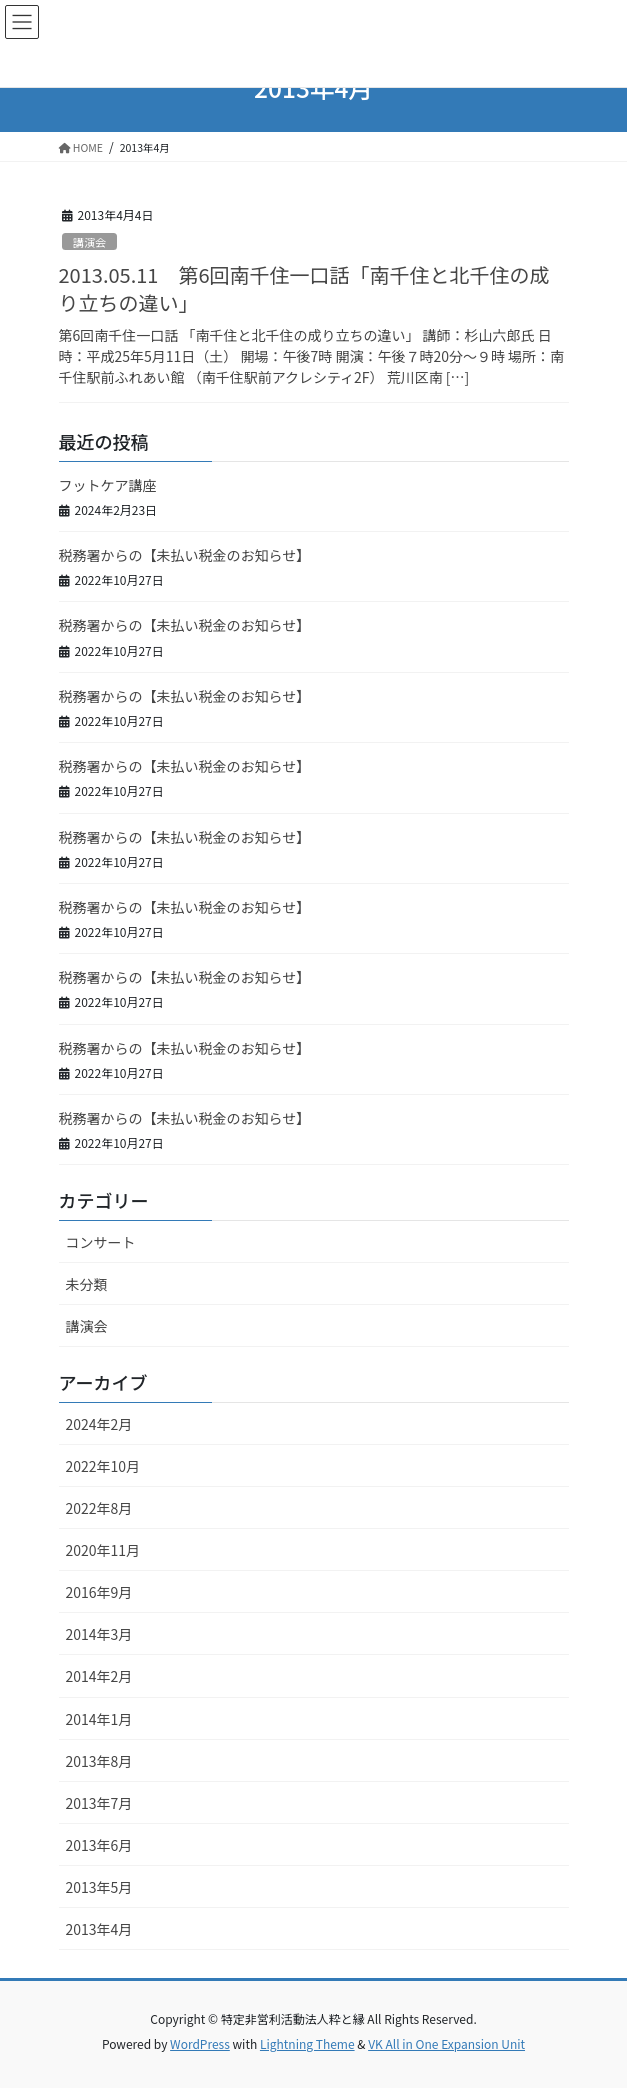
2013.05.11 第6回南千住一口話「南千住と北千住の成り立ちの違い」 (304, 288)
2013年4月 (99, 1929)
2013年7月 (99, 1803)
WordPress (200, 2043)
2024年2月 (99, 1424)
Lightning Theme (307, 2043)
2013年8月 (99, 1761)
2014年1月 (99, 1719)
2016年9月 (99, 1592)
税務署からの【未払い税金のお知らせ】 (185, 555)
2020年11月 (103, 1550)
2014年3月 (99, 1634)
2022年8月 (99, 1508)
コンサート (101, 1242)
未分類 (87, 1284)
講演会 (90, 242)
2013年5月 (99, 1887)
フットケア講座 (108, 485)
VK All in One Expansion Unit (446, 2043)
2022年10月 (103, 1466)
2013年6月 (99, 1845)
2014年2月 (99, 1676)
